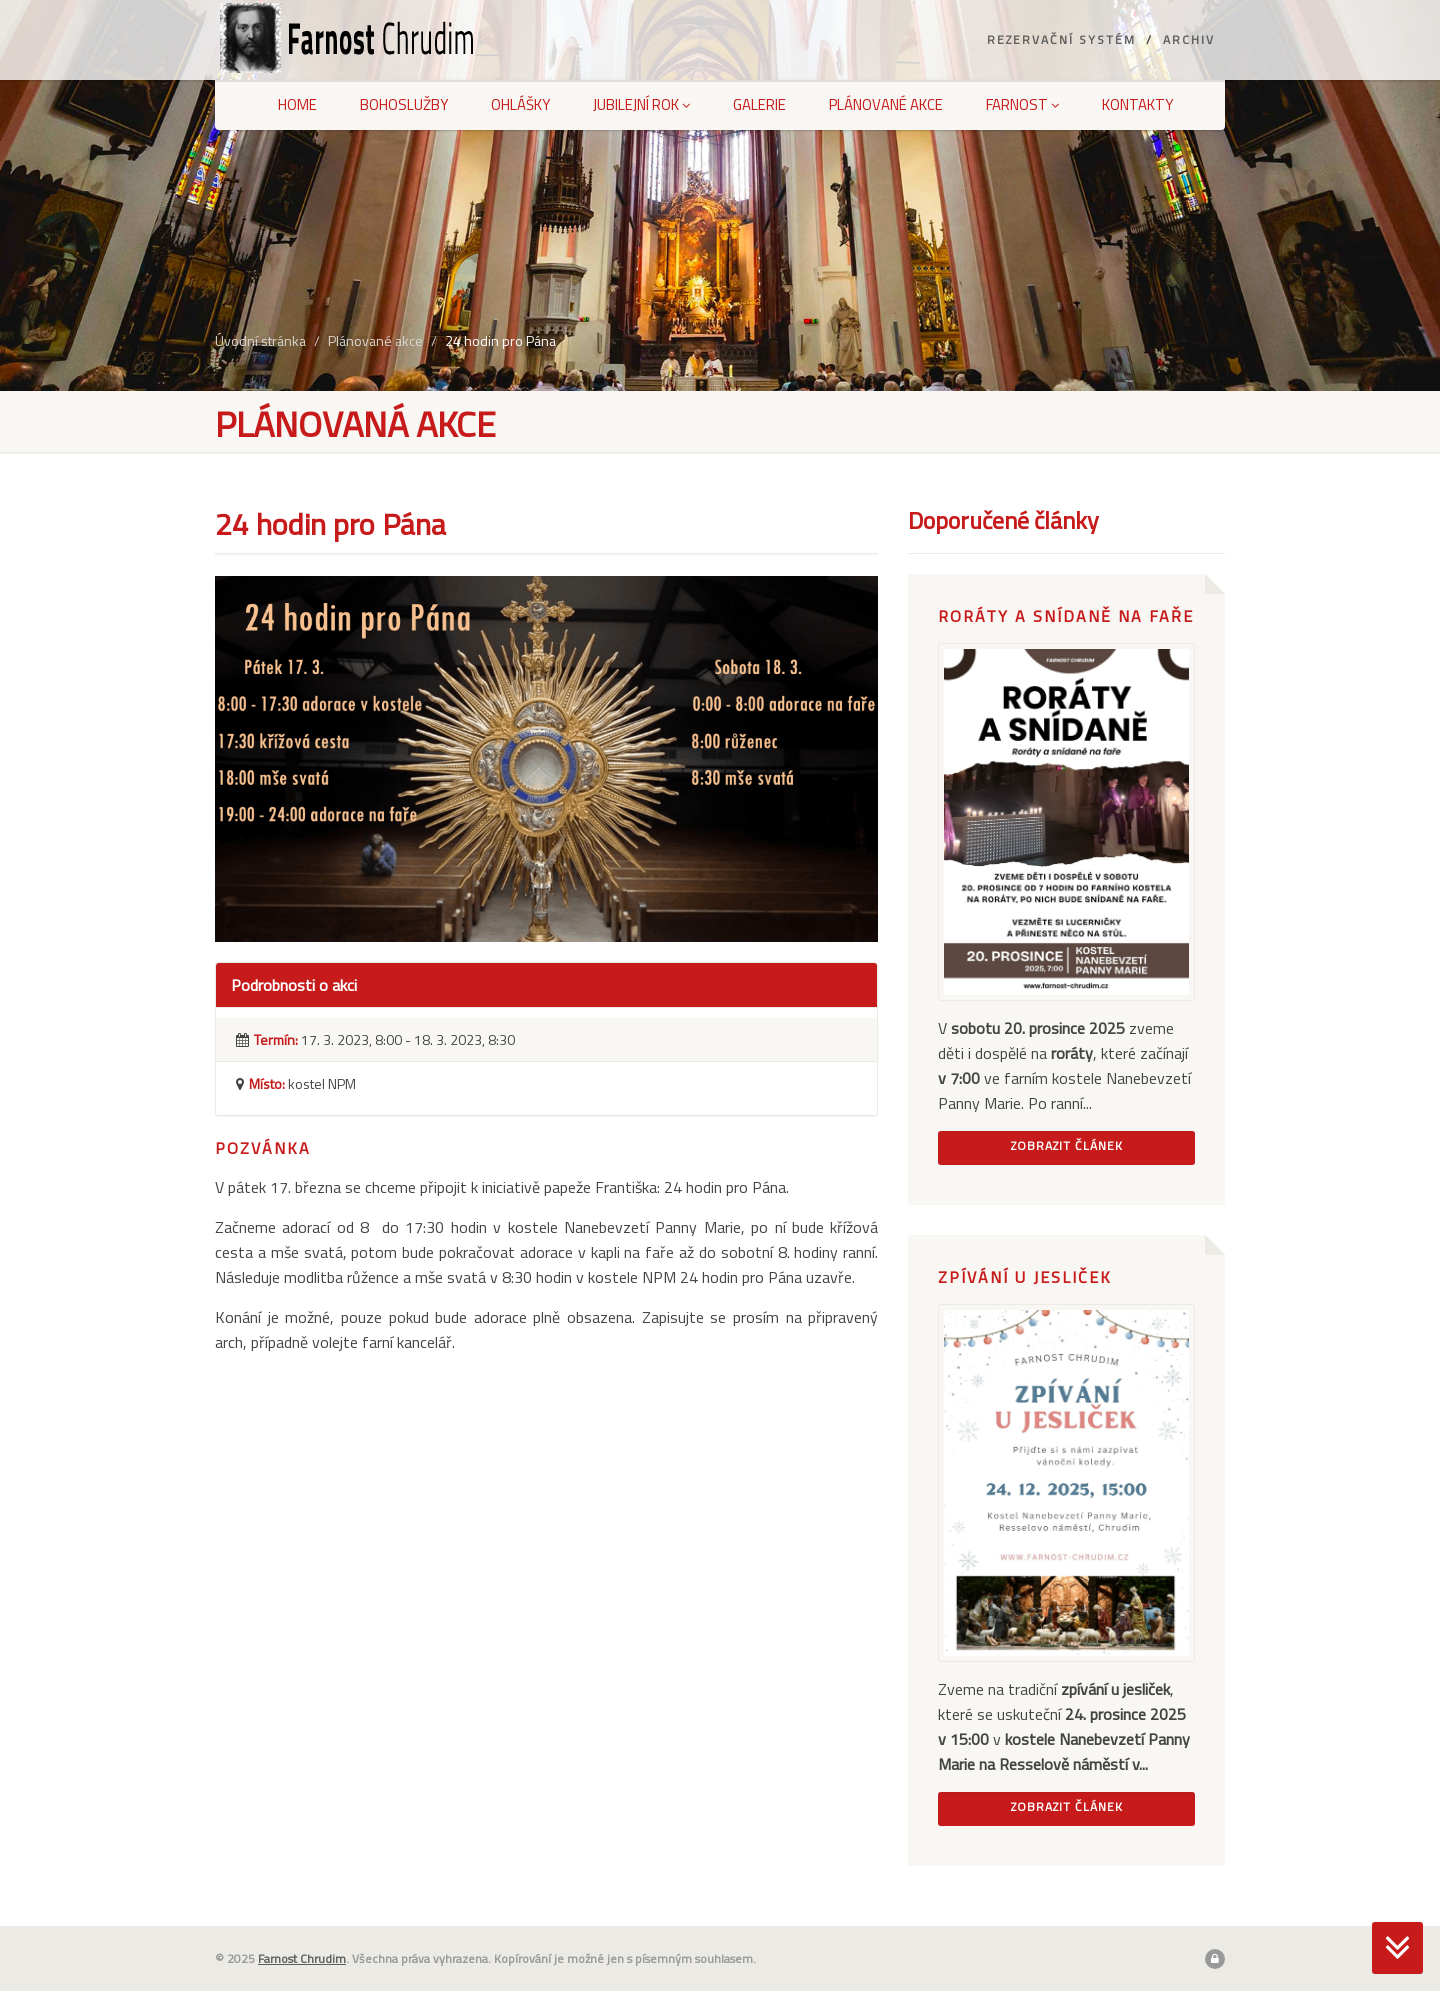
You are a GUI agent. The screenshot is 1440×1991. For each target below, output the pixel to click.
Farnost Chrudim (302, 1958)
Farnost (1022, 104)
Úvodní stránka (260, 340)
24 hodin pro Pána (500, 340)
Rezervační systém (1061, 39)
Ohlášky (520, 104)
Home (297, 104)
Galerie (759, 104)
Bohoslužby (404, 104)
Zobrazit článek (1067, 1145)
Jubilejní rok (641, 104)
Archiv (1189, 39)
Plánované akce (886, 104)
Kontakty (1137, 104)
